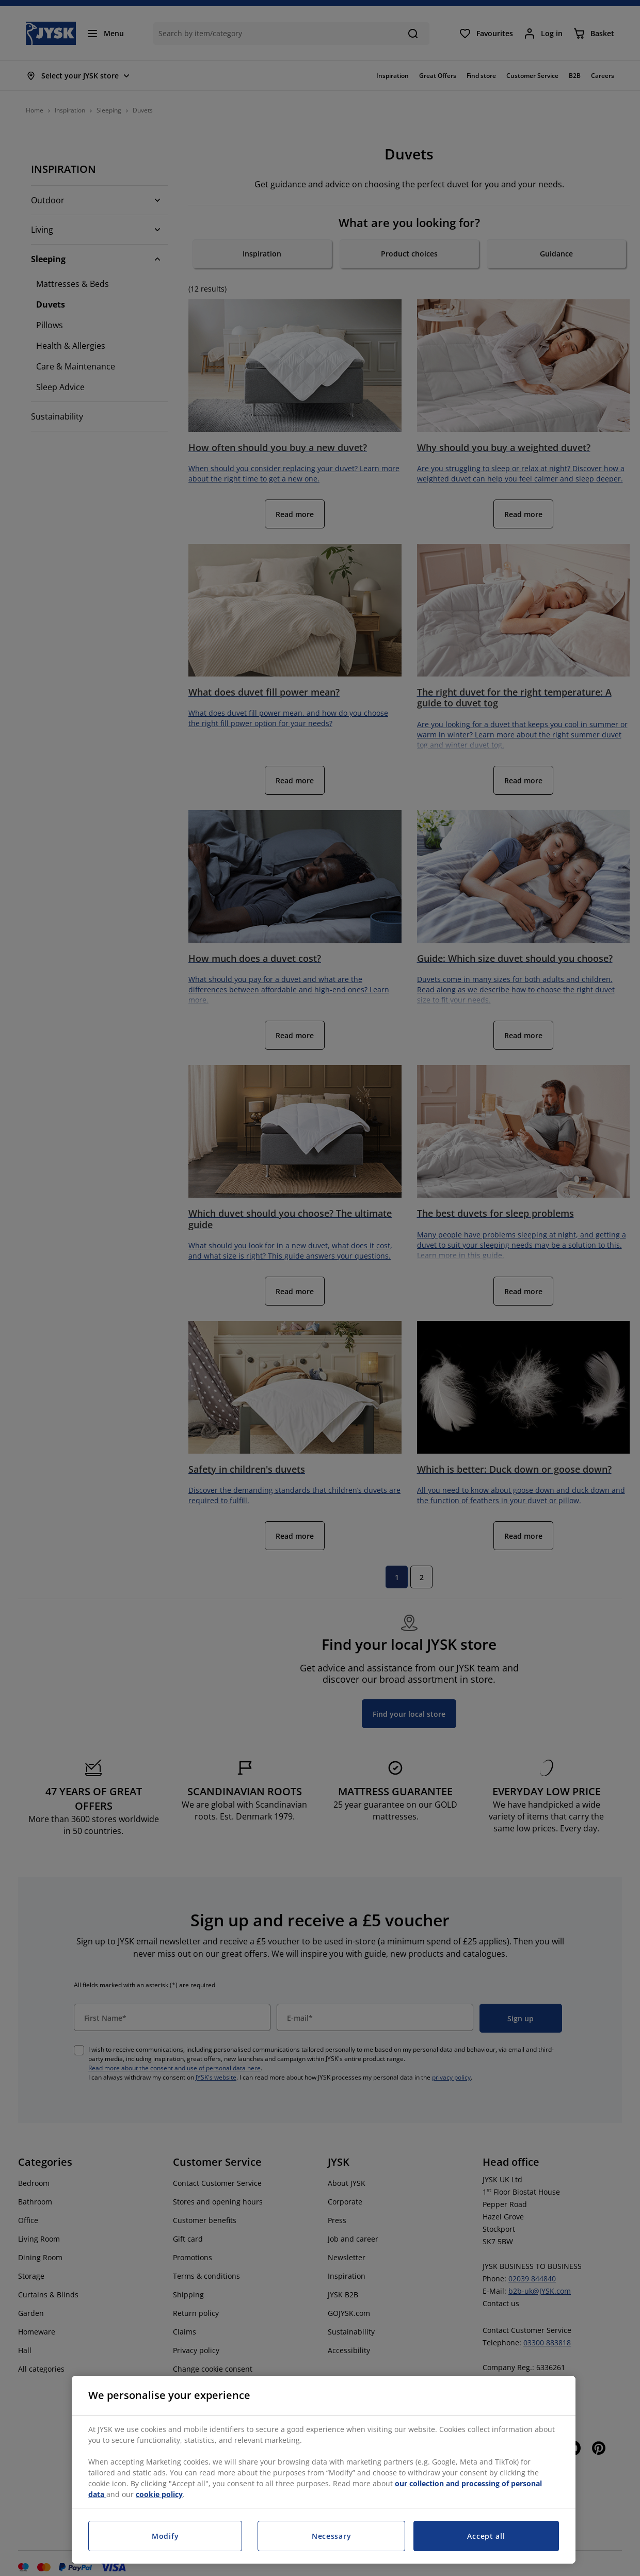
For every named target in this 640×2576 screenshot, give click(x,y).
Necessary (331, 2536)
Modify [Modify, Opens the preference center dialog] (165, 2536)
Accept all (486, 2536)
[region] (323, 2470)
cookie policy (159, 2494)
